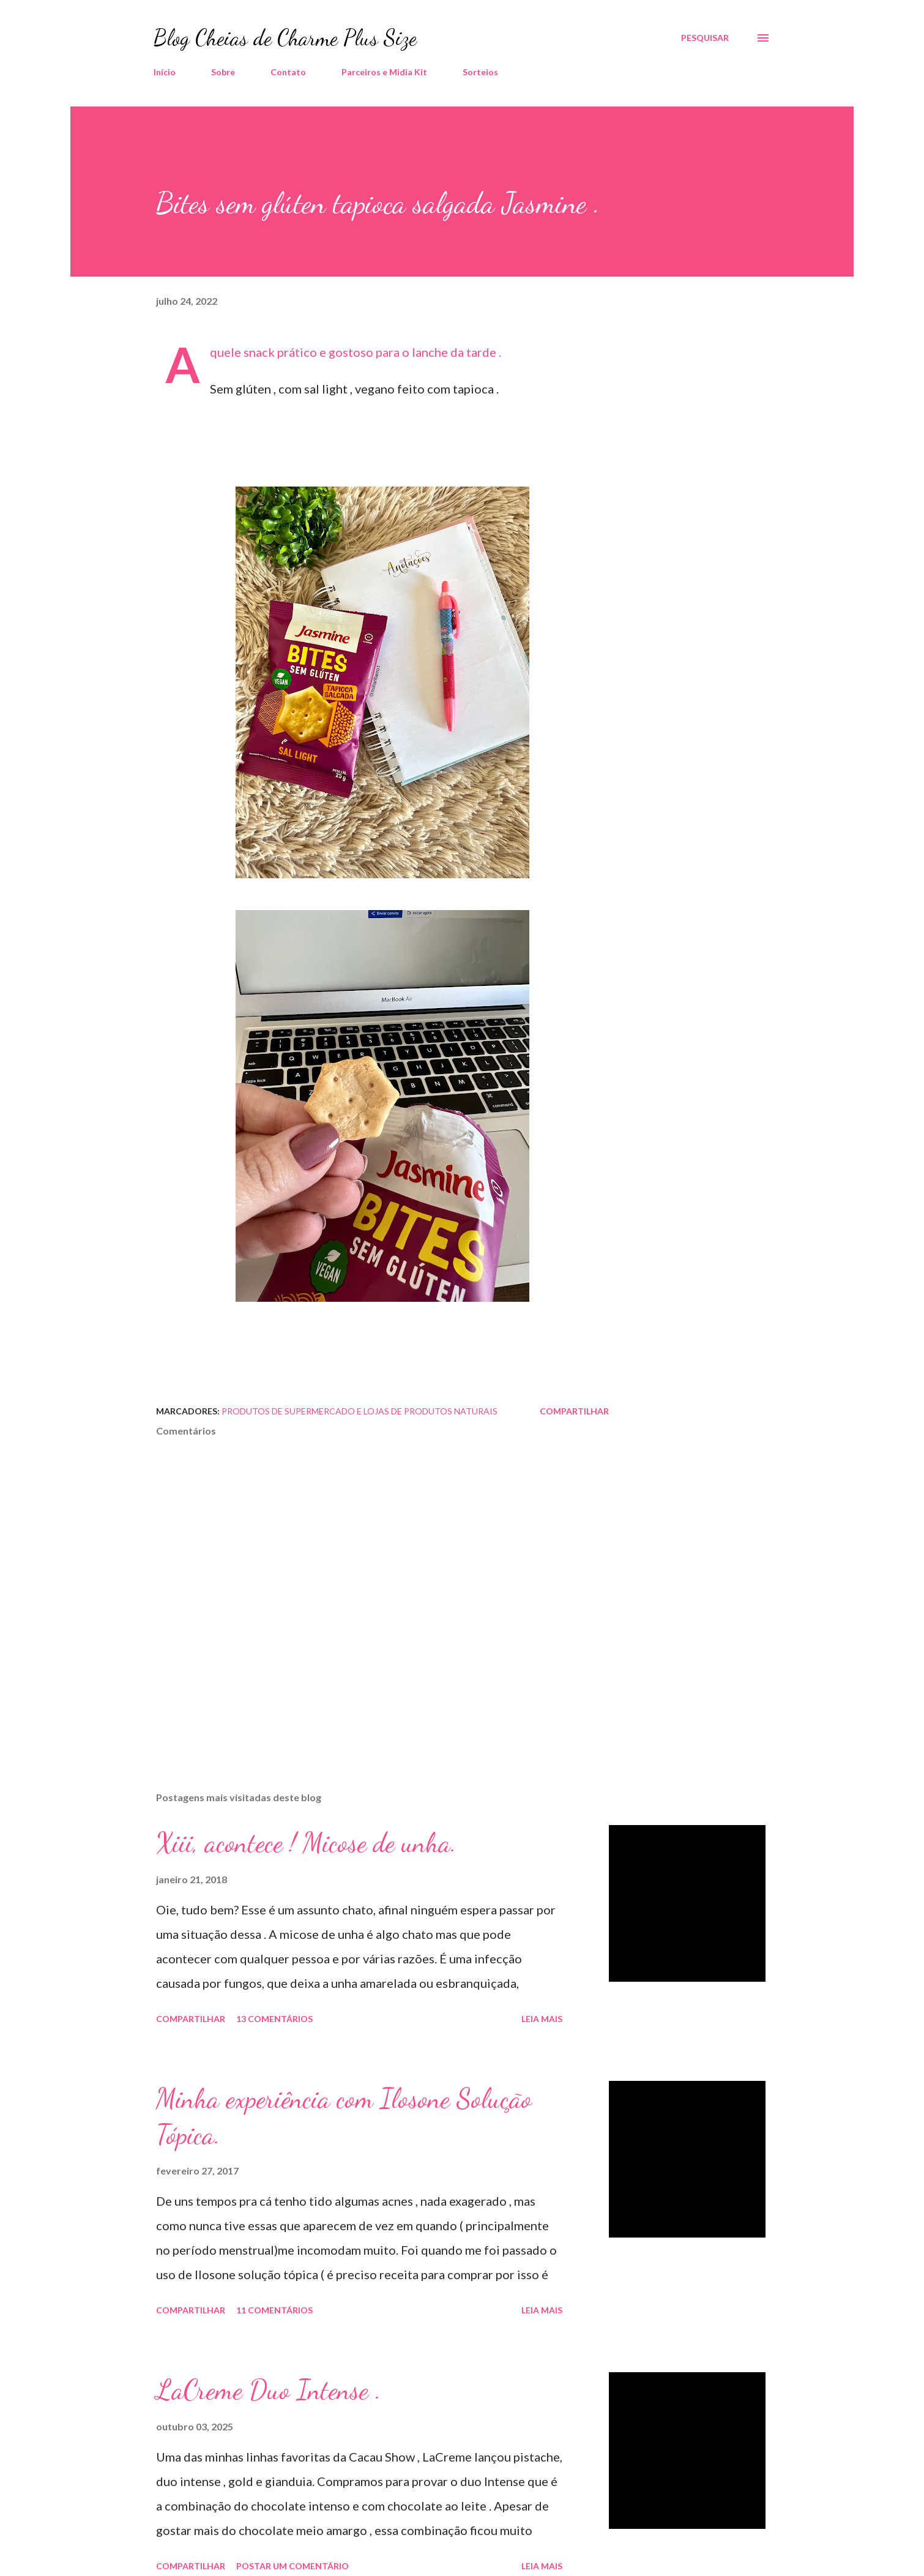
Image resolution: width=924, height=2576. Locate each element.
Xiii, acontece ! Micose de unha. (306, 1843)
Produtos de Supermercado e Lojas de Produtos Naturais (359, 1411)
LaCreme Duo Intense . (268, 2390)
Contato (288, 72)
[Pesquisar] (705, 38)
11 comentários (274, 2310)
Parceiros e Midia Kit (384, 72)
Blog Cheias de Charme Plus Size (285, 37)
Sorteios (480, 72)
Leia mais (541, 2019)
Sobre (223, 72)
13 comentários (274, 2019)
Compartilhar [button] (574, 1411)
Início (165, 72)
